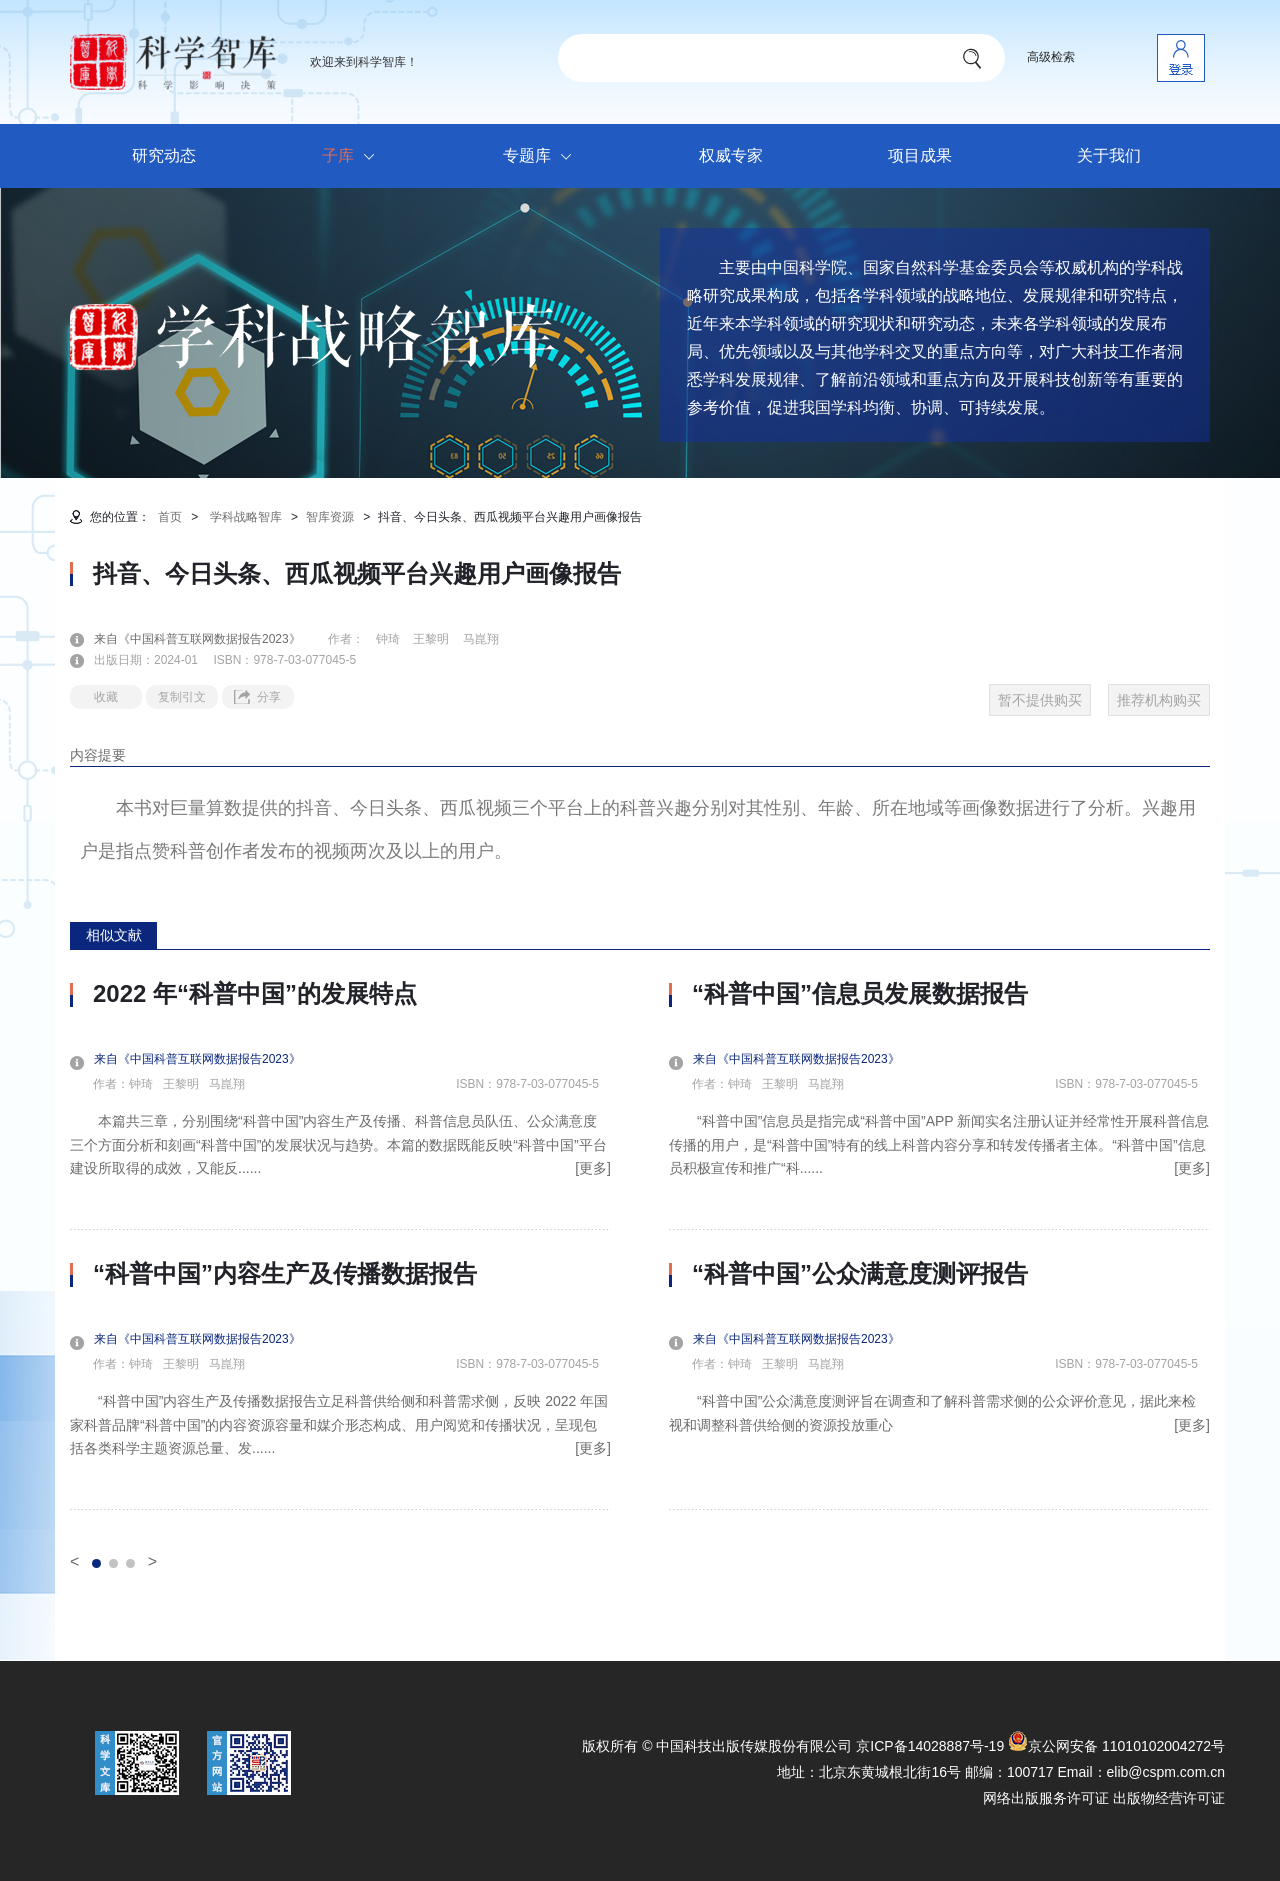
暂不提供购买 (1040, 700)
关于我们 (1109, 155)
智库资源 (330, 517)
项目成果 (920, 155)
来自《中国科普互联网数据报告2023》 (209, 639)
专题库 (542, 157)
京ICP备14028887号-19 (930, 1746)
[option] (340, 1245)
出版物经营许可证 (1169, 1798)
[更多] (593, 1168)
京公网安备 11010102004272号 (1116, 1746)
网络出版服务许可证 (1046, 1798)
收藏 (106, 697)
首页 (170, 517)
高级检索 (1051, 57)
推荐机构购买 (1159, 700)
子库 (353, 157)
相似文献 (114, 935)
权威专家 (731, 155)
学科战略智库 (246, 517)
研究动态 (164, 155)
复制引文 (182, 697)
